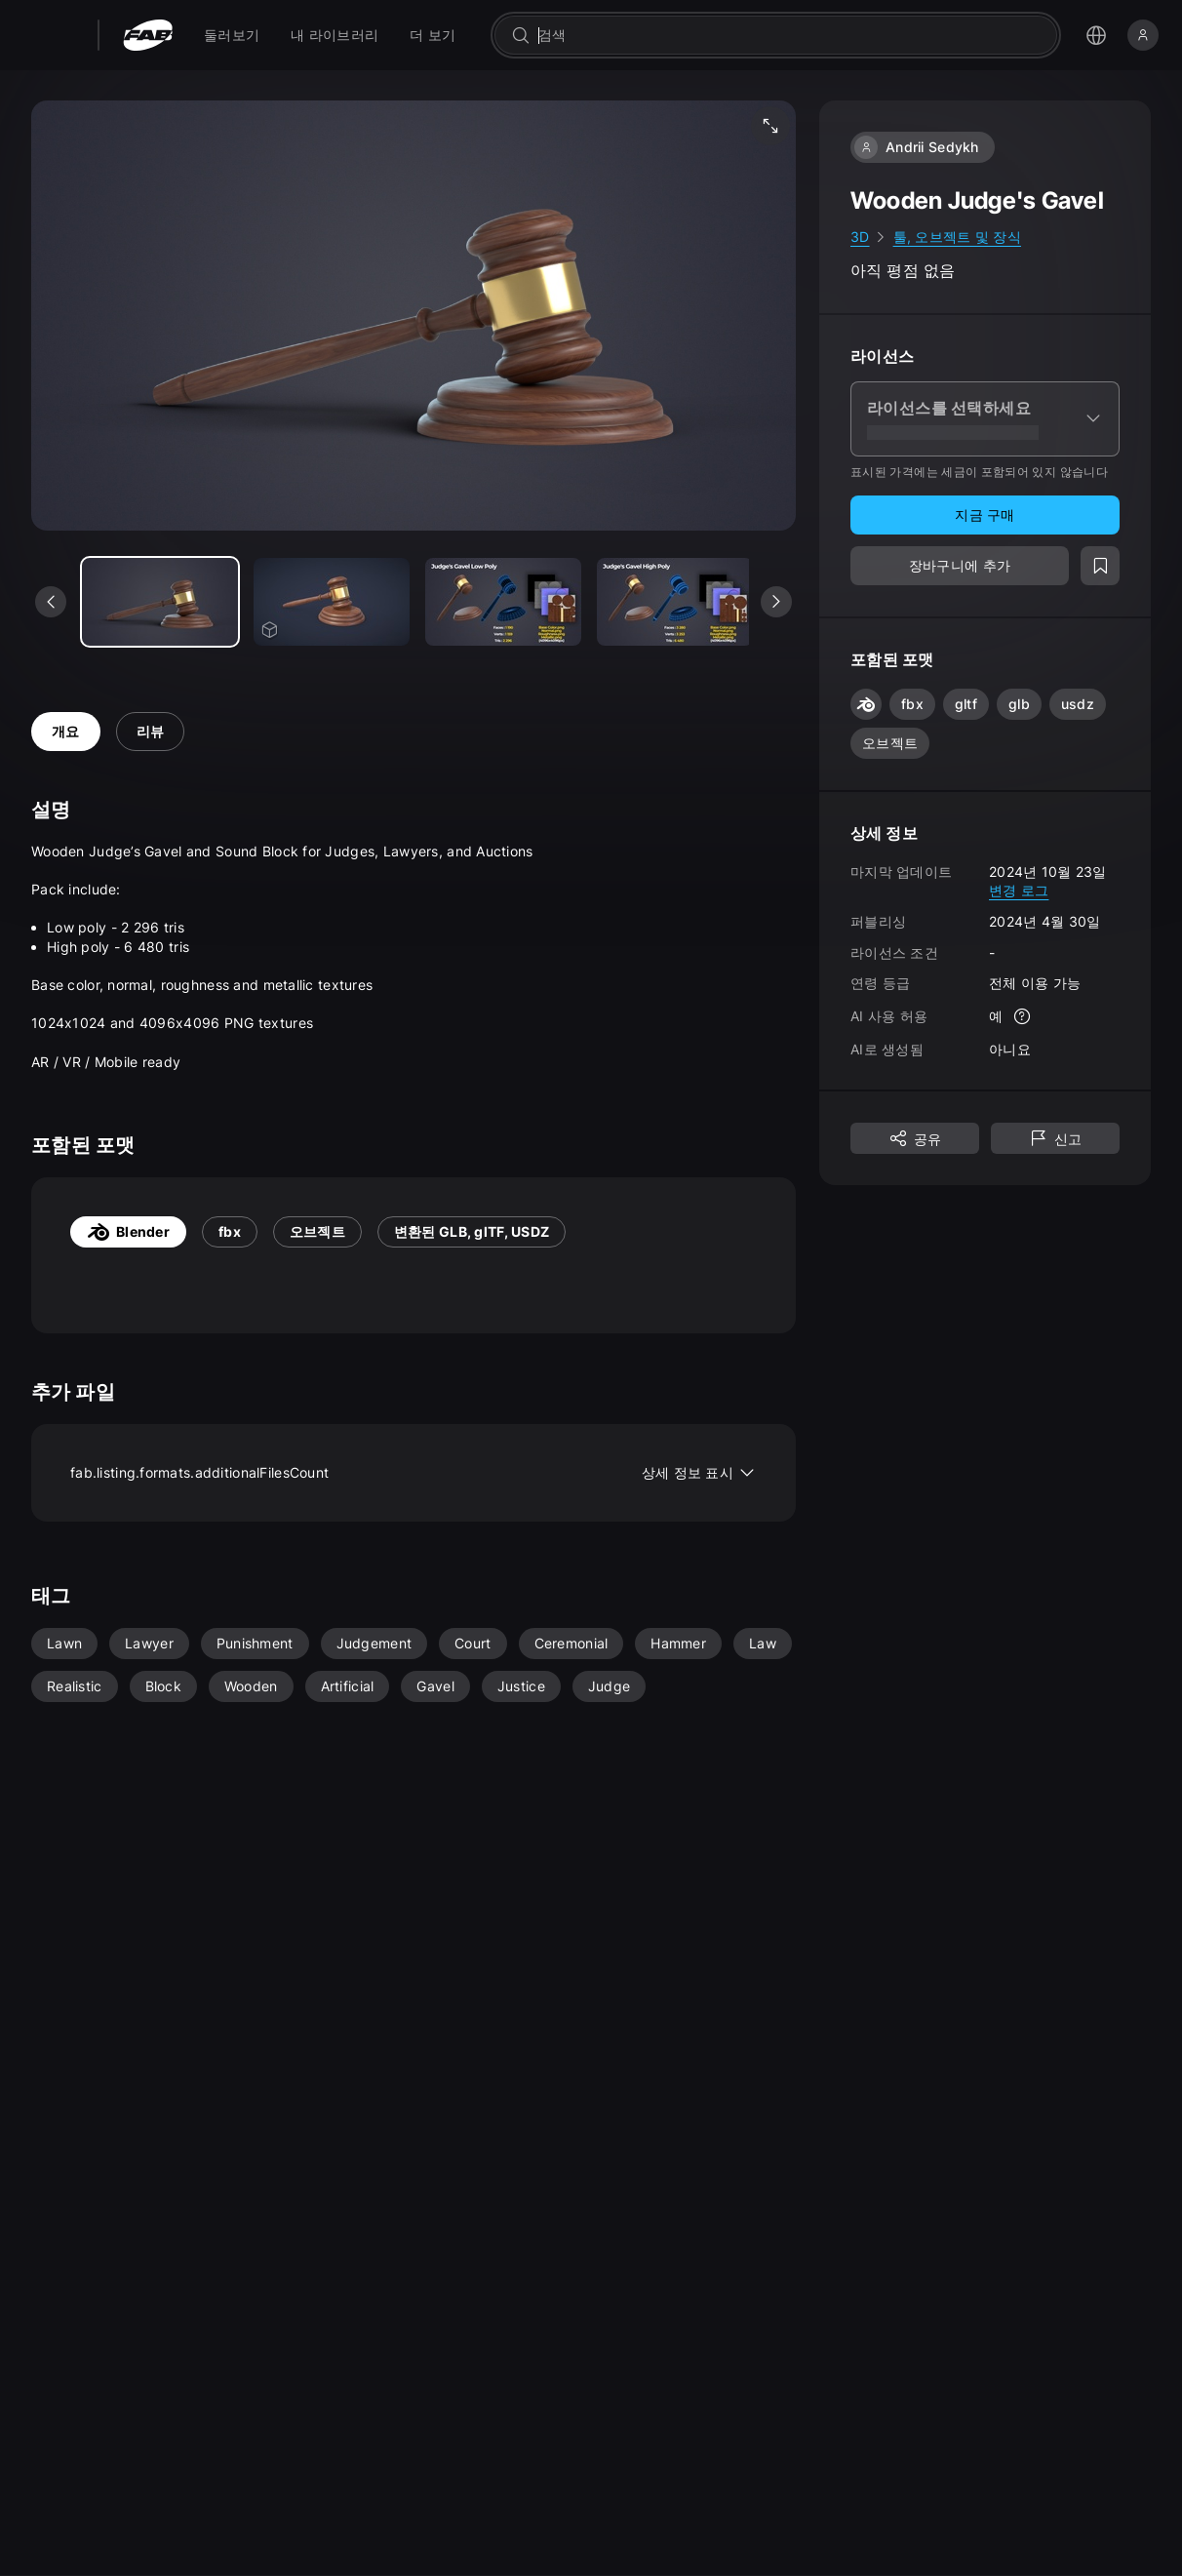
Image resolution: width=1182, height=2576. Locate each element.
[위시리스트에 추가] (1100, 565)
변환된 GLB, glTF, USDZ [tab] (471, 1231)
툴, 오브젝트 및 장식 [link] (957, 236)
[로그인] (1143, 35)
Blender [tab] (128, 1232)
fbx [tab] (229, 1231)
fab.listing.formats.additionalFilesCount (413, 1473)
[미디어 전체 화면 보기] (770, 125)
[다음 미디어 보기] (776, 601)
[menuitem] (231, 35)
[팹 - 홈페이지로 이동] (148, 35)
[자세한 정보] (1022, 1016)
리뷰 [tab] (151, 731)
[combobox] (789, 35)
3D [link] (860, 236)
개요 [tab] (66, 731)
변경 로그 (1018, 890)
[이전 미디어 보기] (50, 601)
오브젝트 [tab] (317, 1231)
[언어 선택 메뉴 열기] (1096, 35)
